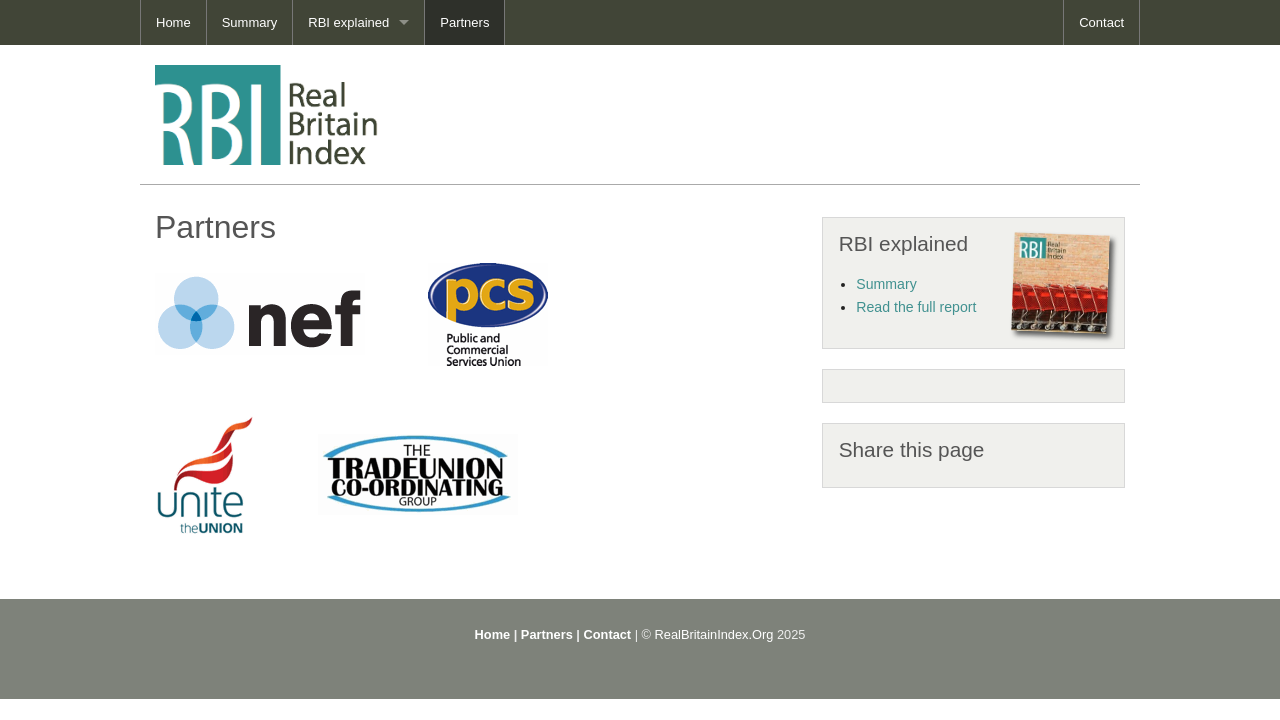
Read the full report (916, 307)
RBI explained (348, 22)
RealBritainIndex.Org (714, 634)
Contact (1101, 22)
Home (173, 22)
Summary (250, 22)
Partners (464, 22)
